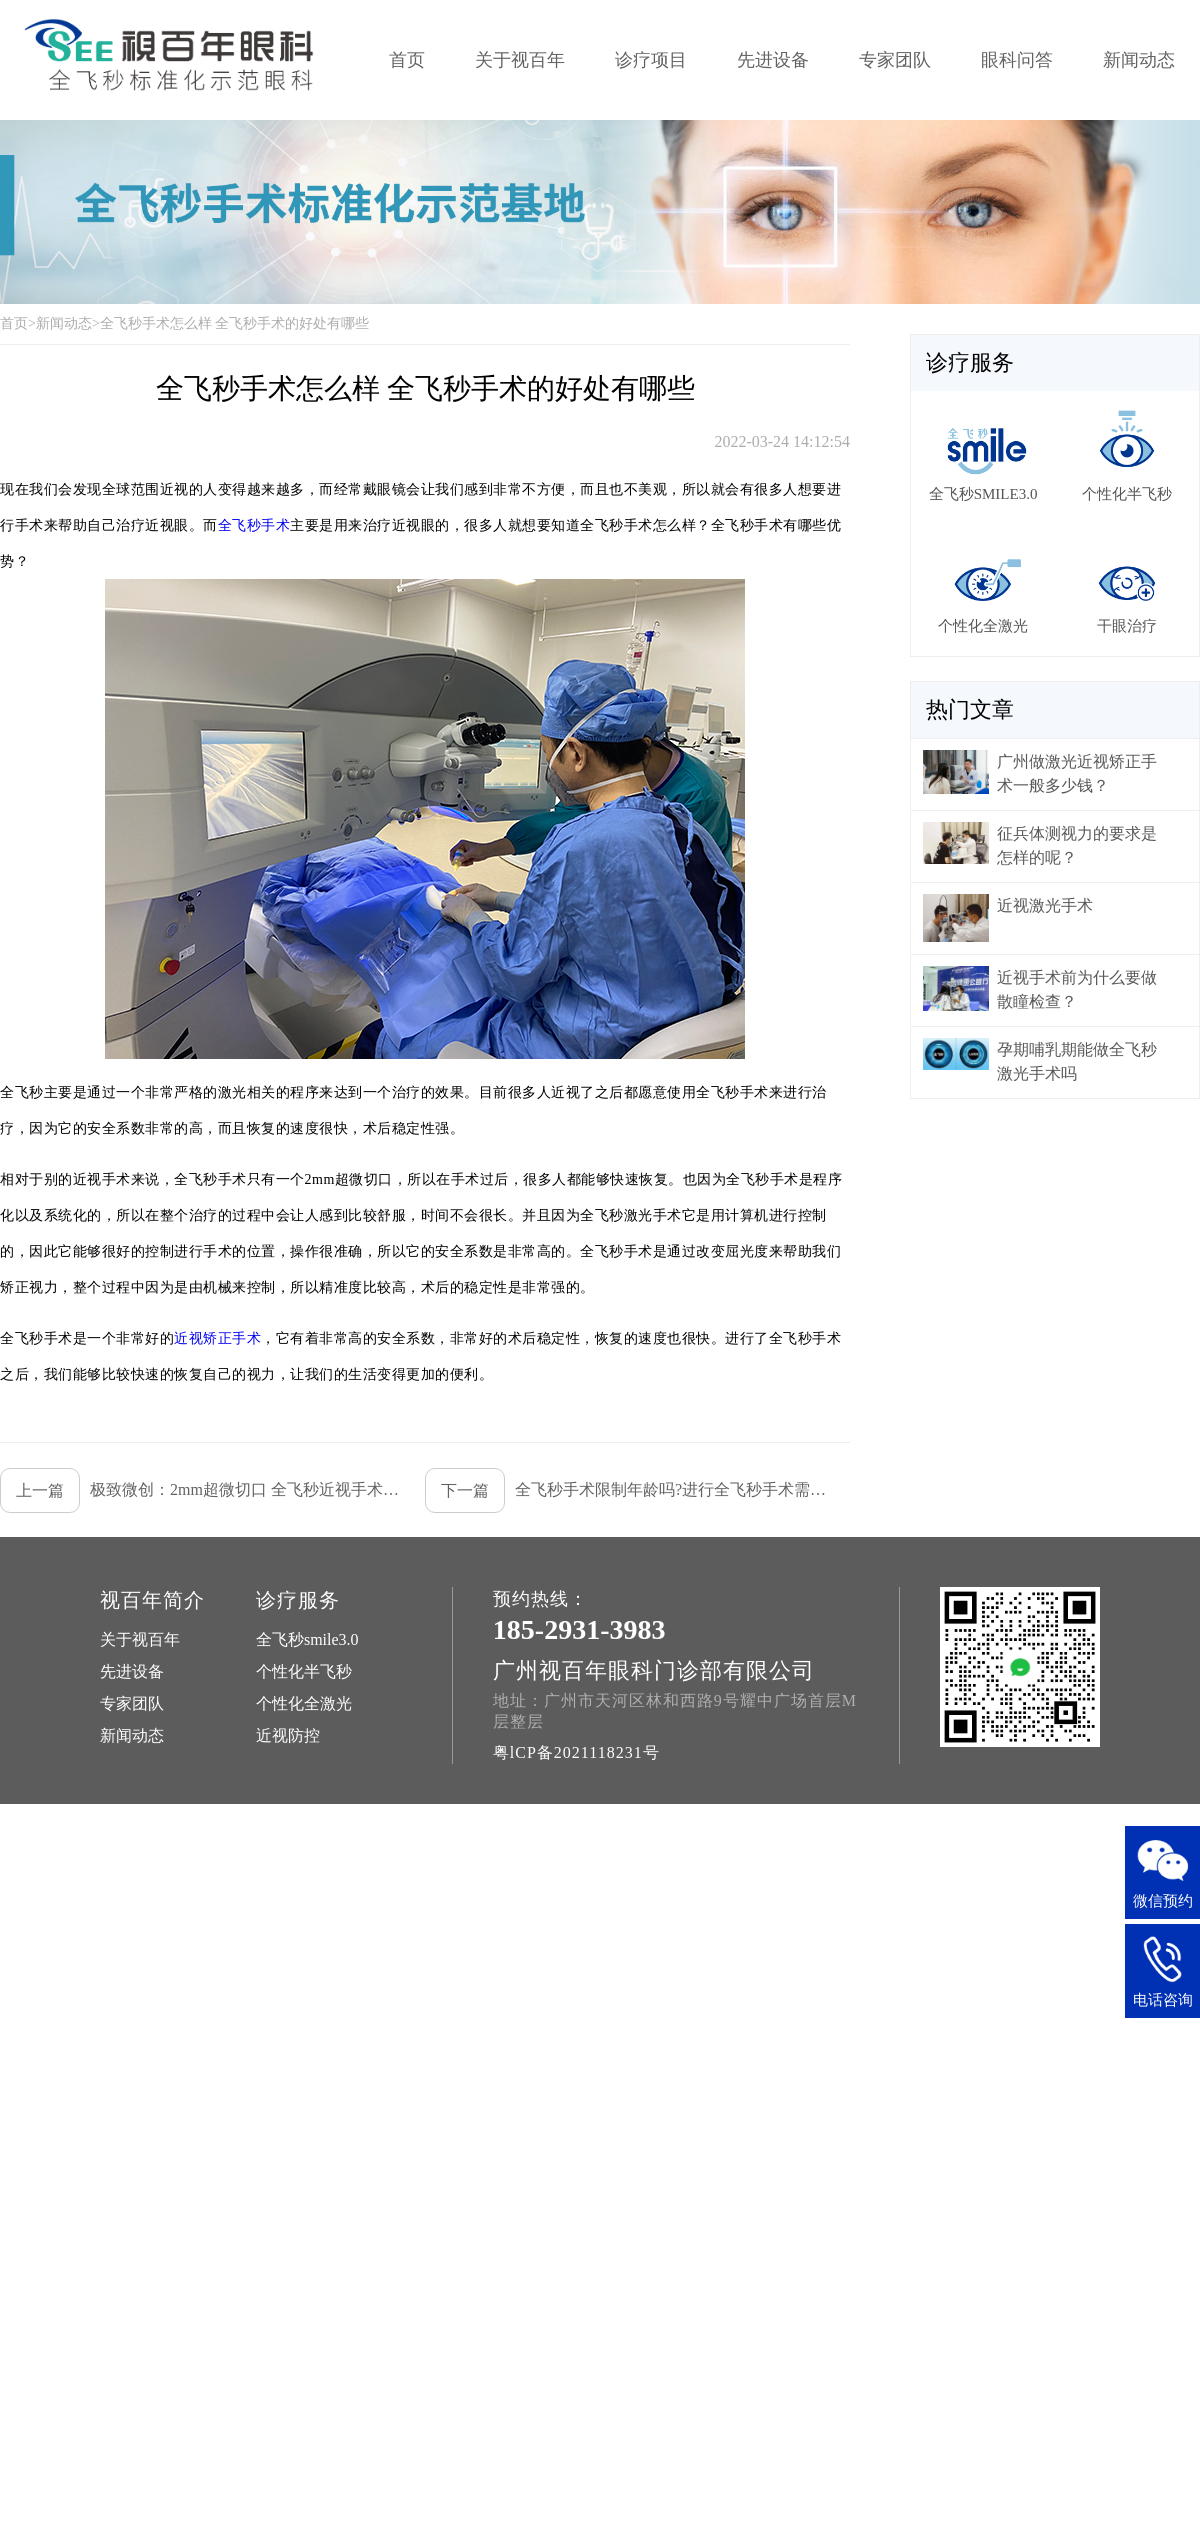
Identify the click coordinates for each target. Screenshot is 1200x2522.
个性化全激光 (304, 1703)
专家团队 (895, 60)
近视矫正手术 (217, 1338)
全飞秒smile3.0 (307, 1639)
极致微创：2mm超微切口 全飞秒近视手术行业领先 (202, 1490)
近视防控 (288, 1735)
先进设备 (773, 60)
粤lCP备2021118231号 (576, 1752)
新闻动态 (1139, 60)
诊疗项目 (651, 60)
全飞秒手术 (254, 525)
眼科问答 (1017, 60)
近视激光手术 (1045, 905)
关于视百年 (520, 60)
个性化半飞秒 (304, 1671)
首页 (407, 60)
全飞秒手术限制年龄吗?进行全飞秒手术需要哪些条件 (627, 1490)
